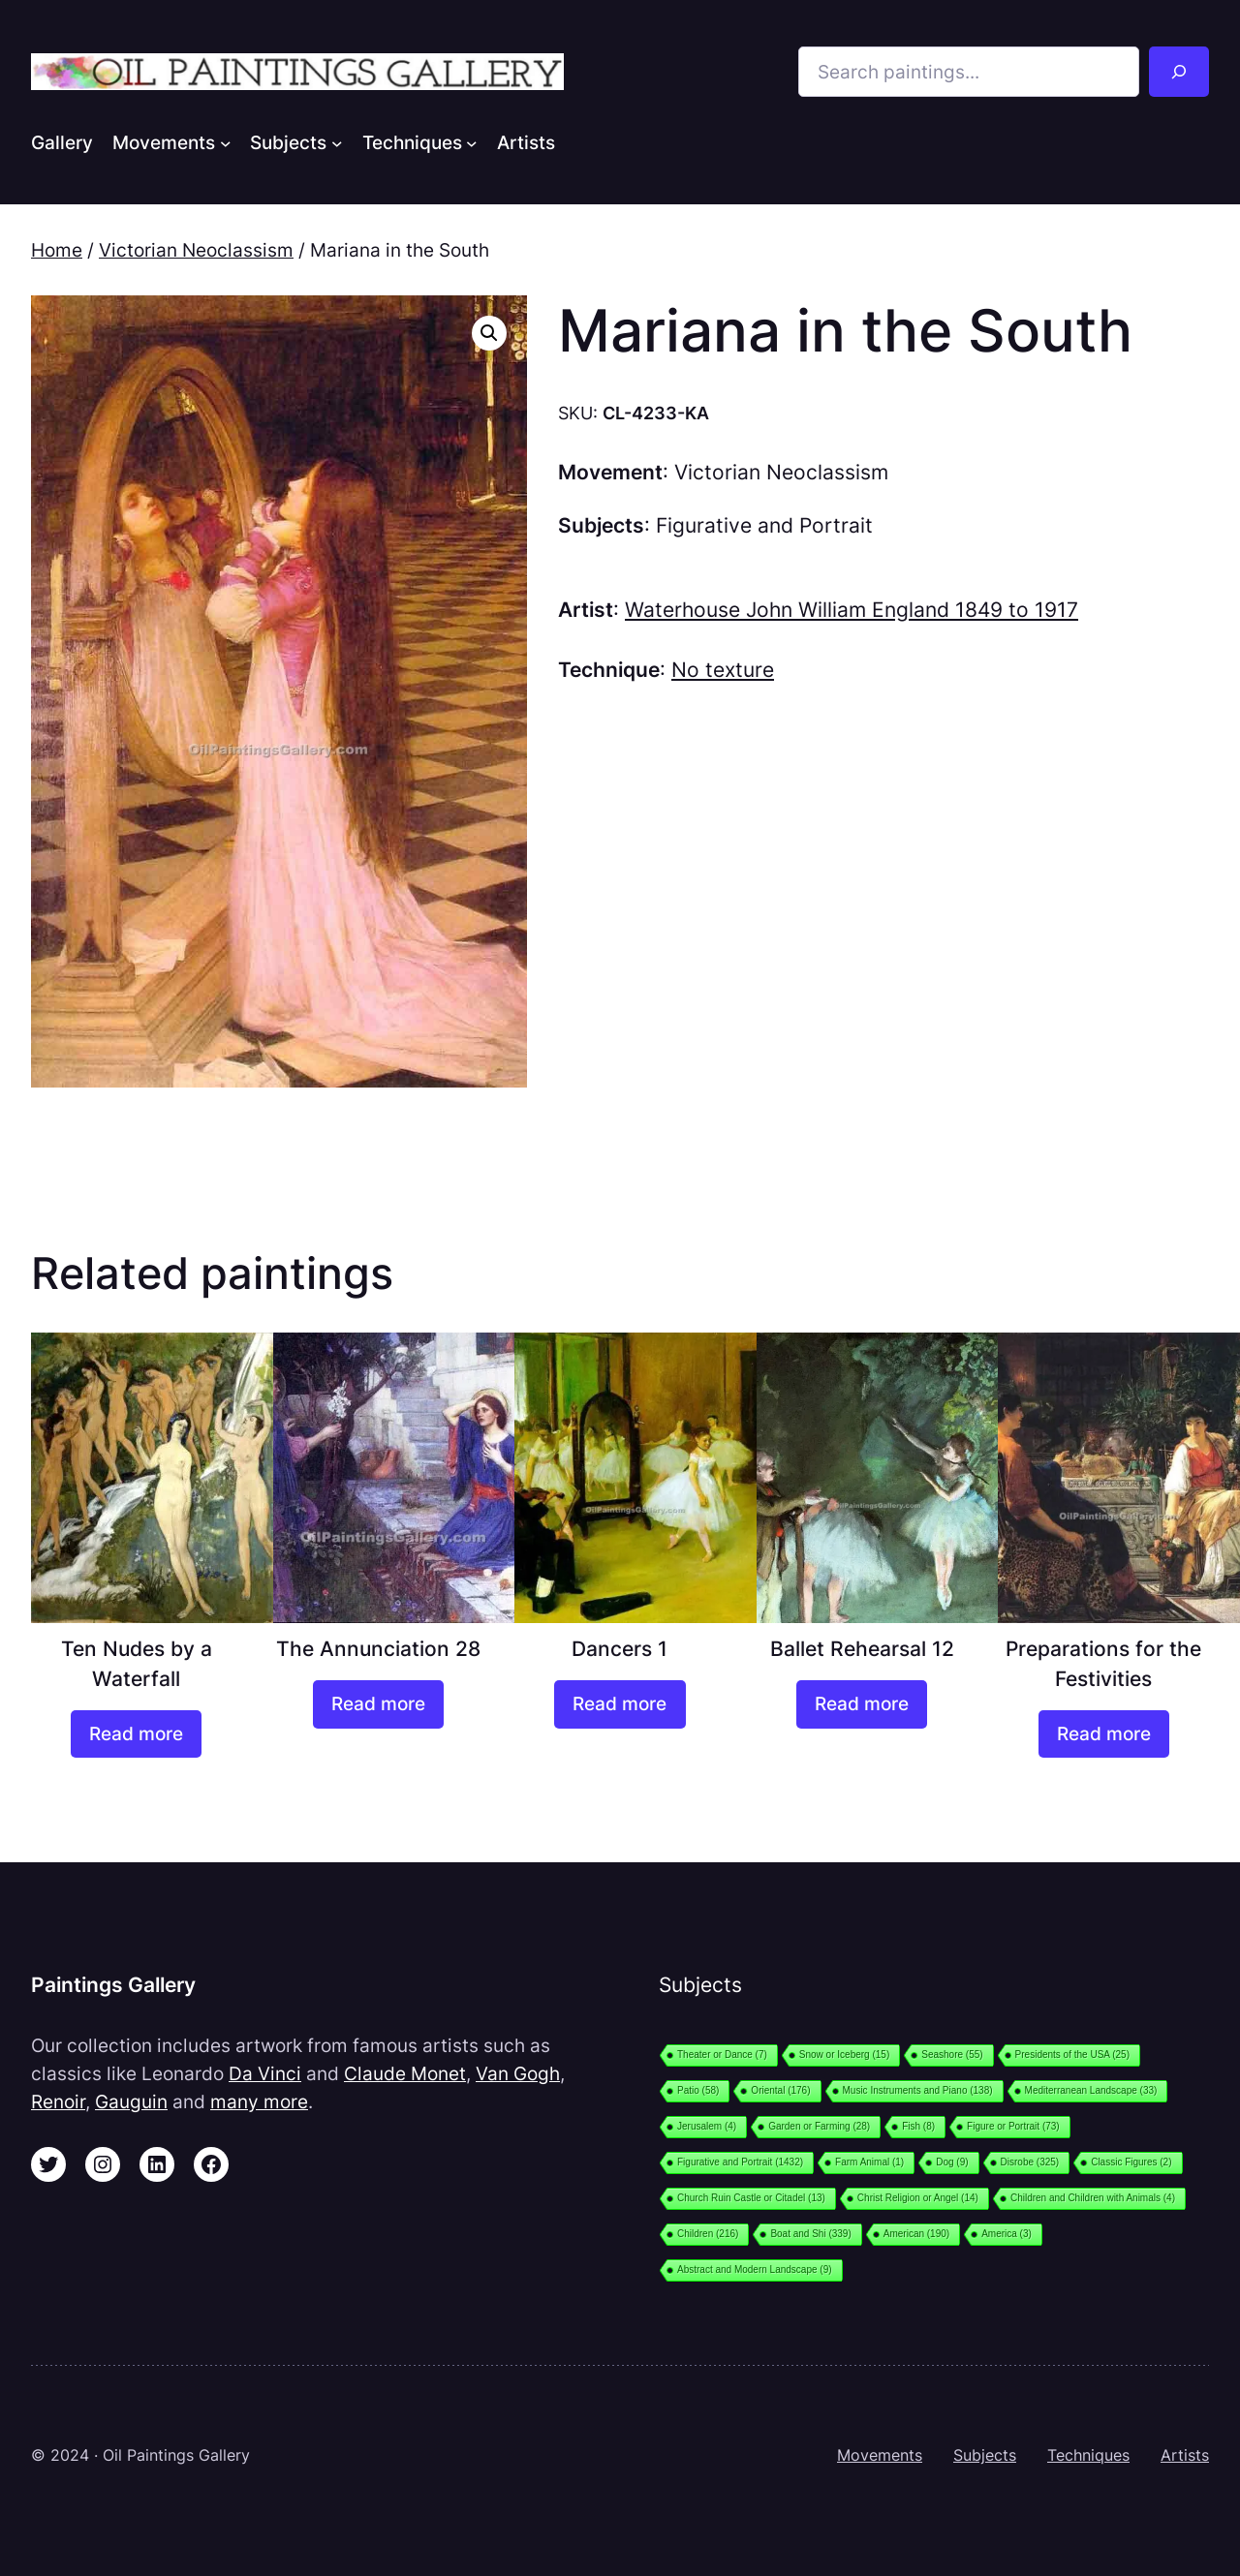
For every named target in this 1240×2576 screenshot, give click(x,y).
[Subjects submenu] (337, 142)
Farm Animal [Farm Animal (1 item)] (869, 2162)
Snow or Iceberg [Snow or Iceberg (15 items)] (844, 2054)
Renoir (58, 2101)
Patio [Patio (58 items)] (698, 2090)
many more (259, 2101)
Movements (879, 2455)
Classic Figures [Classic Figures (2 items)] (1131, 2162)
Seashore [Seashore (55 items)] (951, 2054)
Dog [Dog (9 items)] (952, 2162)
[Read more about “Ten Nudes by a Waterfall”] (136, 1734)
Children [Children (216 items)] (707, 2233)
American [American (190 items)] (916, 2233)
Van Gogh (518, 2073)
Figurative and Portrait (764, 525)
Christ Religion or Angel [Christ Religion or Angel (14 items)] (917, 2198)
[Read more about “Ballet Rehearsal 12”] (861, 1704)
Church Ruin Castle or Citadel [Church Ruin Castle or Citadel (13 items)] (751, 2198)
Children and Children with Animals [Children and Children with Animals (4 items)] (1092, 2198)
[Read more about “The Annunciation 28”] (378, 1704)
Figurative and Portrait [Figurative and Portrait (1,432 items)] (740, 2162)
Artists (1185, 2455)
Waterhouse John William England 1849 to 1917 (851, 610)
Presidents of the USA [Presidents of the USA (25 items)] (1072, 2054)
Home (56, 249)
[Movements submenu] (226, 142)
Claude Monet (405, 2073)
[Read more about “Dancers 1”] (619, 1704)
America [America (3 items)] (1006, 2233)
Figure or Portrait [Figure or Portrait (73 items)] (1013, 2126)
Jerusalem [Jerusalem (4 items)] (706, 2126)
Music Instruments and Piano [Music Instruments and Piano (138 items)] (918, 2090)
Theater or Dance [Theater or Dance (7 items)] (722, 2054)
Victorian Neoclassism (196, 249)
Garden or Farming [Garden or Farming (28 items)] (819, 2126)
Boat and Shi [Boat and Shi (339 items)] (810, 2233)
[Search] (1179, 71)
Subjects (984, 2455)
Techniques (1088, 2455)
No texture (722, 670)
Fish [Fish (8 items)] (918, 2126)
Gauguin (131, 2101)
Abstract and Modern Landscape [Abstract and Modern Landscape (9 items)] (754, 2269)
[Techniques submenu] (472, 142)
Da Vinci (265, 2073)
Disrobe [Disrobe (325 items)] (1030, 2162)
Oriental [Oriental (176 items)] (780, 2090)
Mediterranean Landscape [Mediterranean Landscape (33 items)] (1091, 2090)
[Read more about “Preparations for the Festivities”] (1103, 1734)
